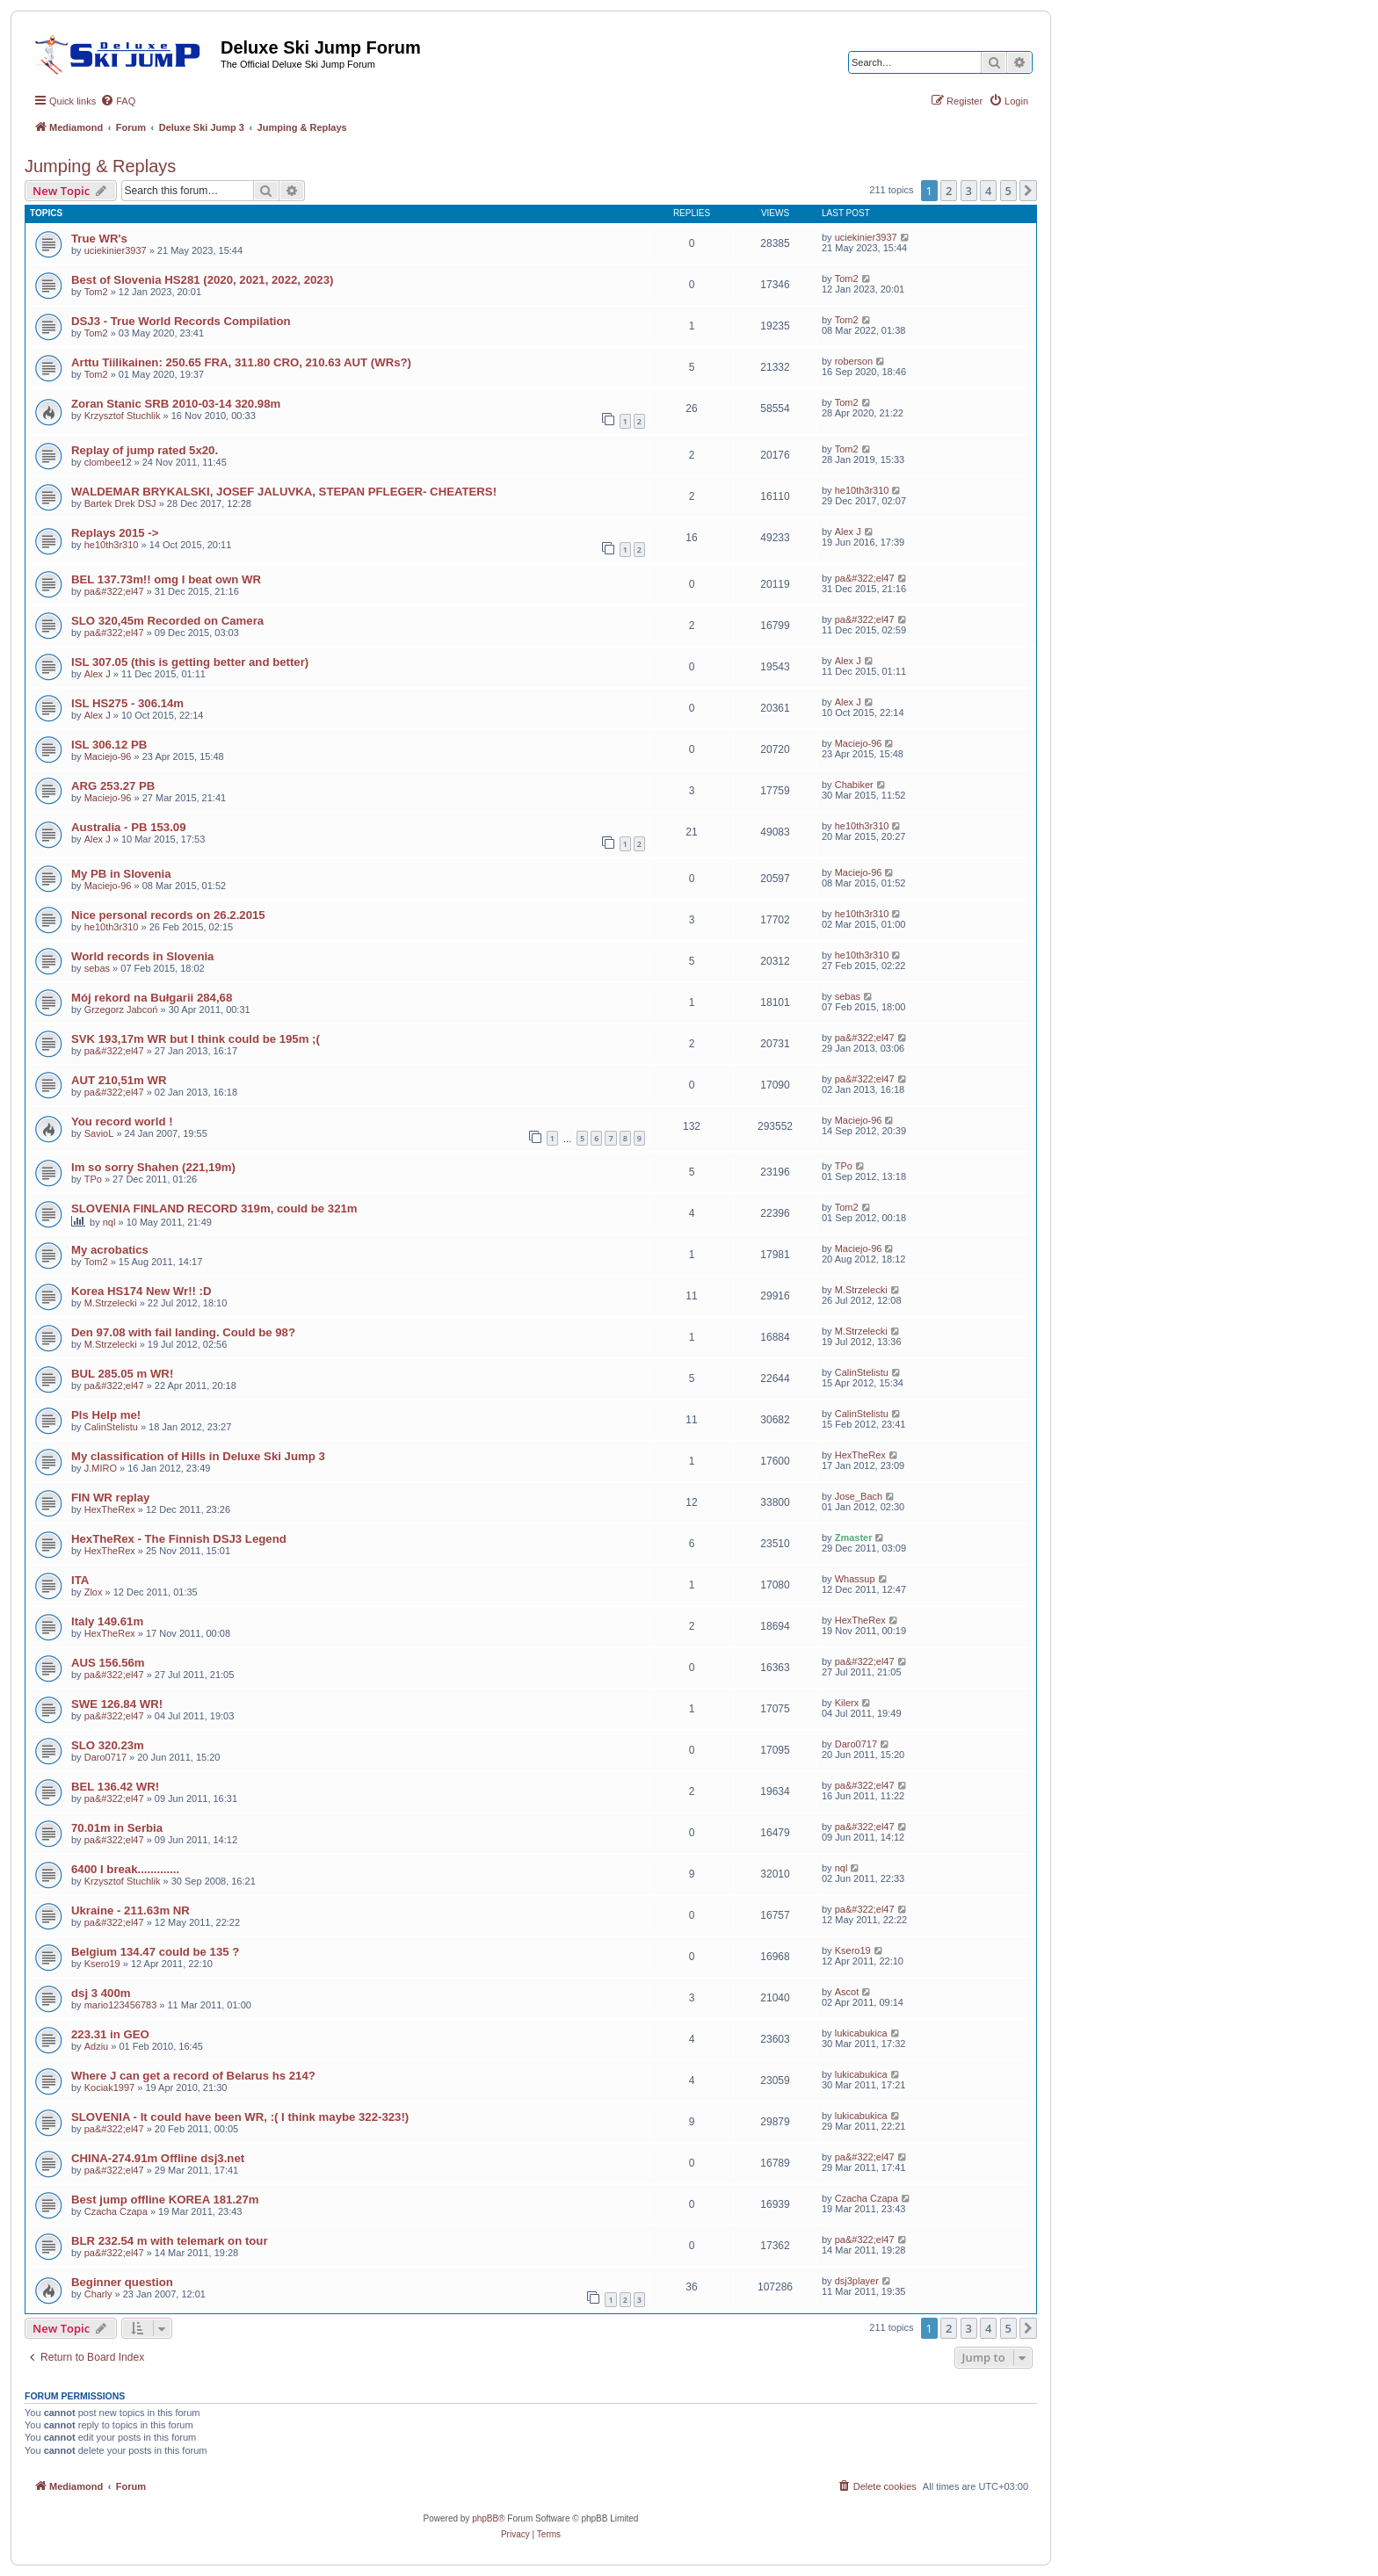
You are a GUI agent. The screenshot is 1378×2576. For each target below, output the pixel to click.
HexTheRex (860, 1455)
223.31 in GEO (110, 2034)
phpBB (485, 2518)
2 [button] (949, 191)
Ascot (847, 1991)
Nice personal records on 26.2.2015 (168, 915)
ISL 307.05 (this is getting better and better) (189, 662)
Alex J (848, 531)
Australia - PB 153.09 (128, 827)
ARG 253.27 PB (113, 785)
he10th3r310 (862, 490)
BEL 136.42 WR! (115, 1786)
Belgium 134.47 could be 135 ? (155, 1951)
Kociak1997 (109, 2087)
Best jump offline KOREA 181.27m (165, 2199)
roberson (854, 361)
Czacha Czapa (116, 2211)
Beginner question (122, 2282)
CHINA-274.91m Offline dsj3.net (157, 2158)
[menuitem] (117, 101)
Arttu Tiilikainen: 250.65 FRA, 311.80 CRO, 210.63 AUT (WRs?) (241, 362)
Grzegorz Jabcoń (121, 1009)
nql (109, 1222)
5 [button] (1008, 191)
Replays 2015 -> (114, 532)
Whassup (855, 1579)
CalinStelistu (861, 1372)
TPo (93, 1179)
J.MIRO (100, 1468)
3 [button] (969, 191)
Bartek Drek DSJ (120, 503)
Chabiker (854, 784)
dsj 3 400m (100, 1993)
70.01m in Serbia (117, 1827)
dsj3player (857, 2281)
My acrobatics (110, 1249)
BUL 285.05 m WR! (122, 1373)
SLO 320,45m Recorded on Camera (167, 620)
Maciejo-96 (108, 756)
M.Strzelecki (110, 1303)
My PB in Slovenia (121, 873)
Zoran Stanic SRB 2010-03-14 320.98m (175, 403)
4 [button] (988, 191)
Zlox (93, 1592)
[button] (1028, 190)
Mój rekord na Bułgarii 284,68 (151, 997)
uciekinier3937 (115, 250)
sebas (97, 968)
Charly (98, 2294)
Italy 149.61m (107, 1621)
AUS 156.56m (108, 1662)
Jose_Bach (858, 1496)
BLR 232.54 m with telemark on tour (169, 2240)
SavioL (99, 1133)
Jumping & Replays (100, 166)
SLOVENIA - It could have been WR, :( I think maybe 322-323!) (240, 2117)
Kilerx (847, 1702)
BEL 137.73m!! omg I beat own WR (166, 579)
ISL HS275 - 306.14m (127, 703)
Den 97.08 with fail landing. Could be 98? (183, 1332)
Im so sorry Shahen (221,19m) (153, 1167)
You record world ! (122, 1121)
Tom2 (96, 291)
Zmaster (854, 1537)
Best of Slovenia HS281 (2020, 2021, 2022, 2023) (202, 279)
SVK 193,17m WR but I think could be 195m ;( (195, 1039)
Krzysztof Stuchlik (122, 415)
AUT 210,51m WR (118, 1080)
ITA (80, 1580)
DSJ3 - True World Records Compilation (181, 321)
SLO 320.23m (107, 1745)
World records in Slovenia (142, 956)
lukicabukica (861, 2033)
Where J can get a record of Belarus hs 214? (193, 2075)
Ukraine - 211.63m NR (130, 1910)
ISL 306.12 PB (109, 744)
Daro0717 (105, 1757)
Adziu (96, 2046)
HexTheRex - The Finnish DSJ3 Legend (178, 1538)
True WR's (99, 238)
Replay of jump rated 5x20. (144, 450)
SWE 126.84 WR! (117, 1704)
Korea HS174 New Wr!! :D (141, 1291)
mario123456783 (120, 2005)
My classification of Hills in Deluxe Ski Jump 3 (198, 1456)
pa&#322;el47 (114, 591)
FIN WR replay (110, 1497)
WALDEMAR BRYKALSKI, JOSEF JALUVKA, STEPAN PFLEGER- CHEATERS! (284, 491)
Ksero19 (102, 1963)
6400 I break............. (125, 1869)
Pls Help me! (106, 1415)
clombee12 (108, 462)
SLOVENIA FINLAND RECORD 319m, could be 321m (214, 1208)
